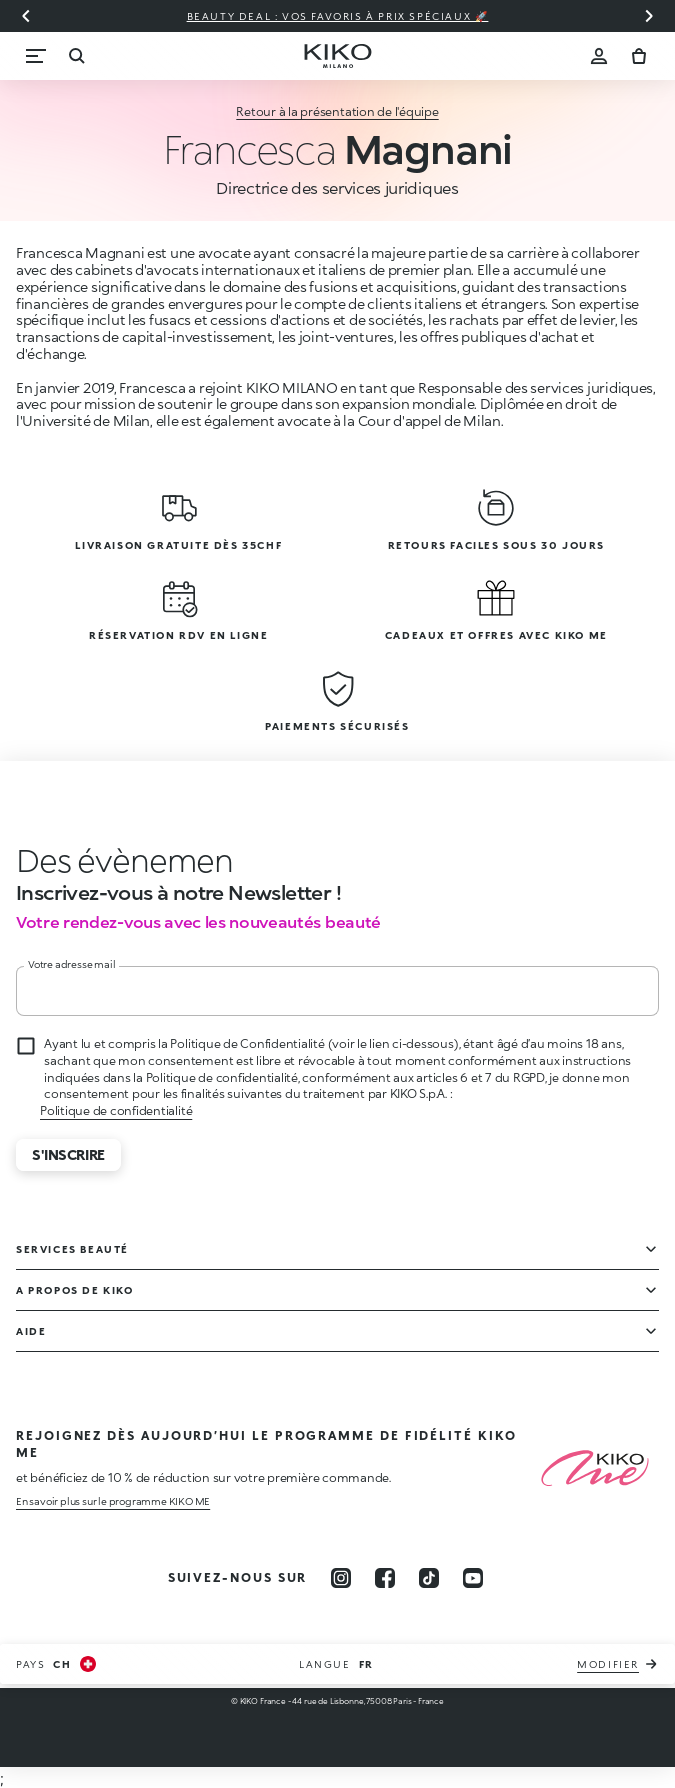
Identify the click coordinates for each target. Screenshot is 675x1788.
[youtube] (473, 1578)
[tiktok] (429, 1578)
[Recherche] (76, 56)
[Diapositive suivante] (649, 16)
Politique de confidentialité (116, 1110)
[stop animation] (106, 860)
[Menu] (36, 56)
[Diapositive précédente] (26, 16)
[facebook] (385, 1578)
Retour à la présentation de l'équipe (337, 111)
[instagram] (341, 1578)
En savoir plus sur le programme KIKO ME (113, 1501)
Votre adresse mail (71, 964)
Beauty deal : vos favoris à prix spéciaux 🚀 (338, 16)
